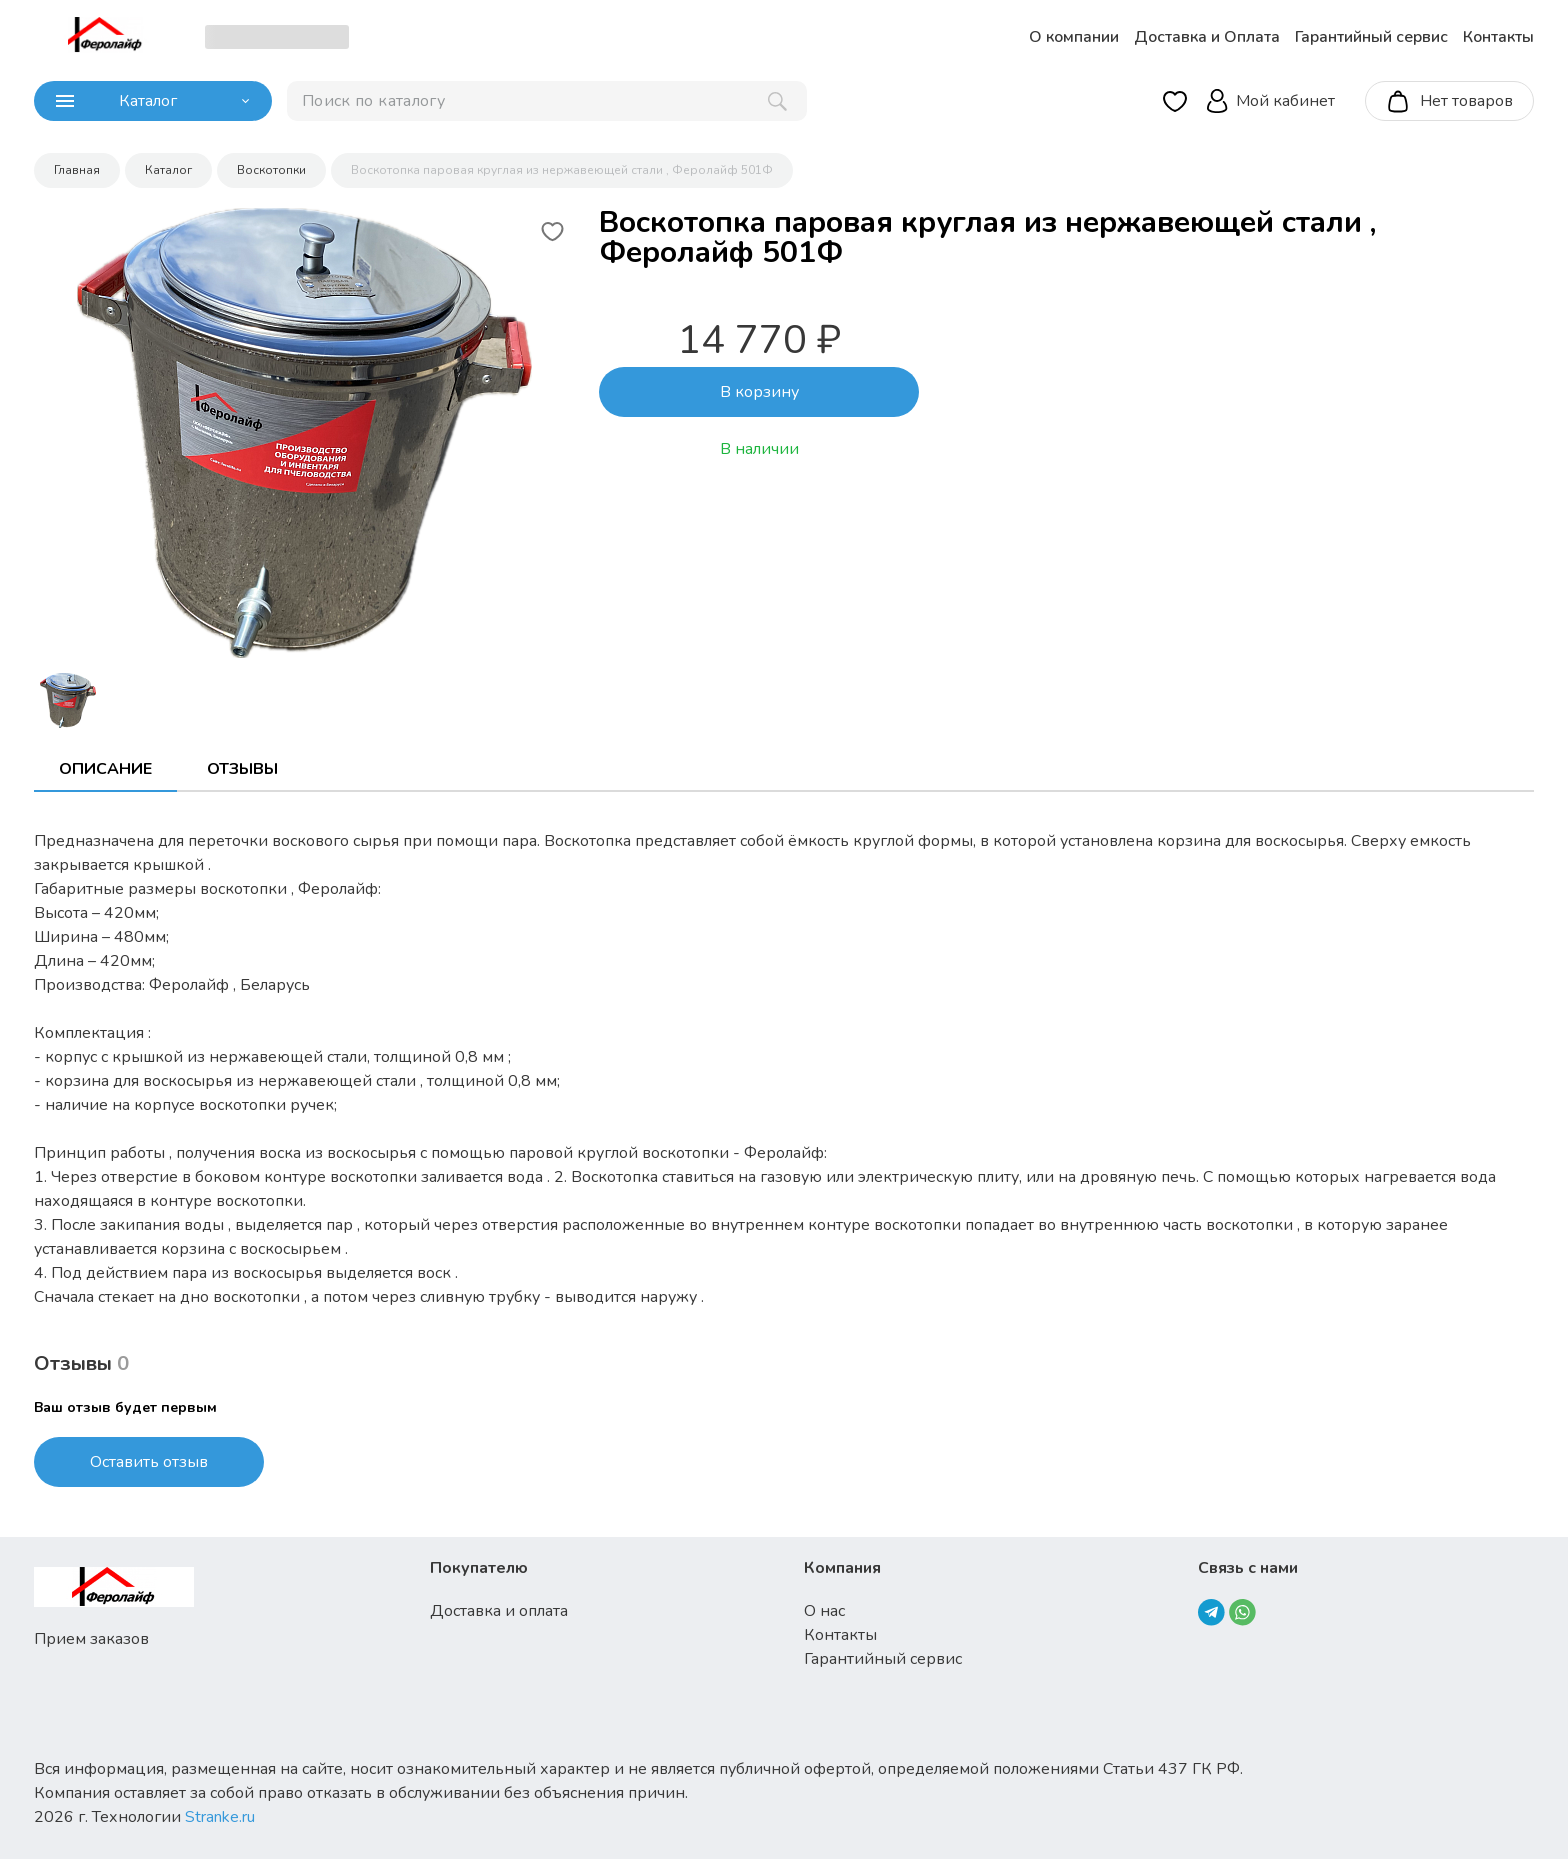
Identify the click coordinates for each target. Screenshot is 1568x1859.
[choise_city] (277, 37)
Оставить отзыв (149, 1462)
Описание (105, 769)
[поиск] (547, 101)
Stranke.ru (220, 1817)
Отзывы (242, 769)
